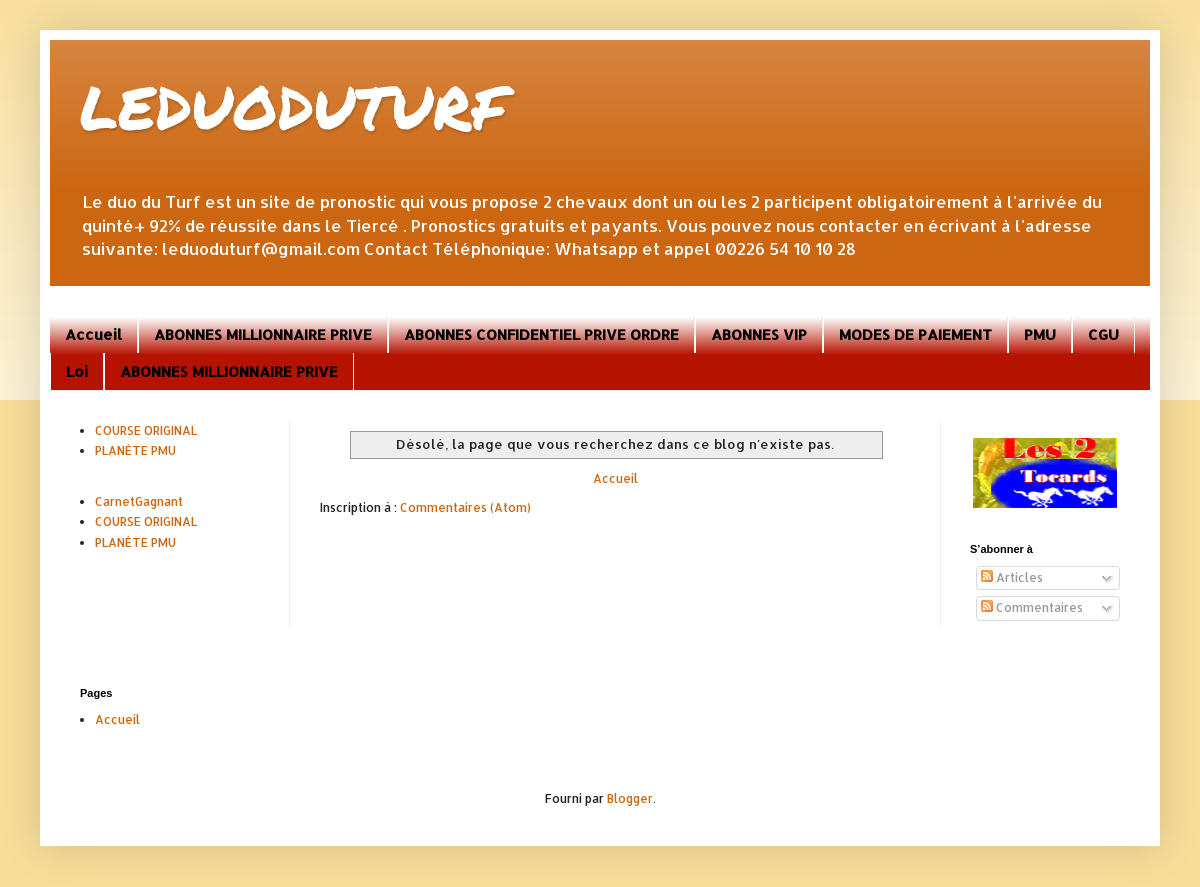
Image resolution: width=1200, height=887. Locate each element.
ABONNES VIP (759, 334)
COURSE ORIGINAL (146, 430)
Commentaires (1032, 607)
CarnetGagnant (139, 501)
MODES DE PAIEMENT (915, 334)
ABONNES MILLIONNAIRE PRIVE (263, 334)
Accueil (93, 334)
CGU (1103, 334)
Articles (1012, 577)
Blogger (630, 798)
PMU (1040, 334)
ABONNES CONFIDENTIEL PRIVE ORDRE (541, 334)
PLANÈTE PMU (135, 450)
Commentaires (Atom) (465, 507)
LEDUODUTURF (293, 106)
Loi (77, 371)
